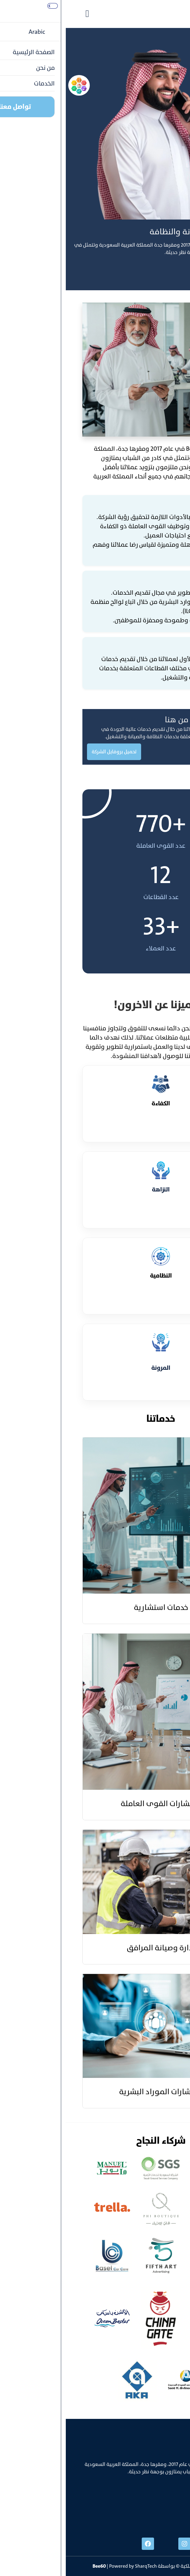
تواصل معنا (169, 271)
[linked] (155, 2544)
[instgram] (119, 2544)
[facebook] (82, 2544)
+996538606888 (155, 2505)
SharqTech (80, 2566)
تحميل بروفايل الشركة (48, 751)
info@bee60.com (155, 2517)
